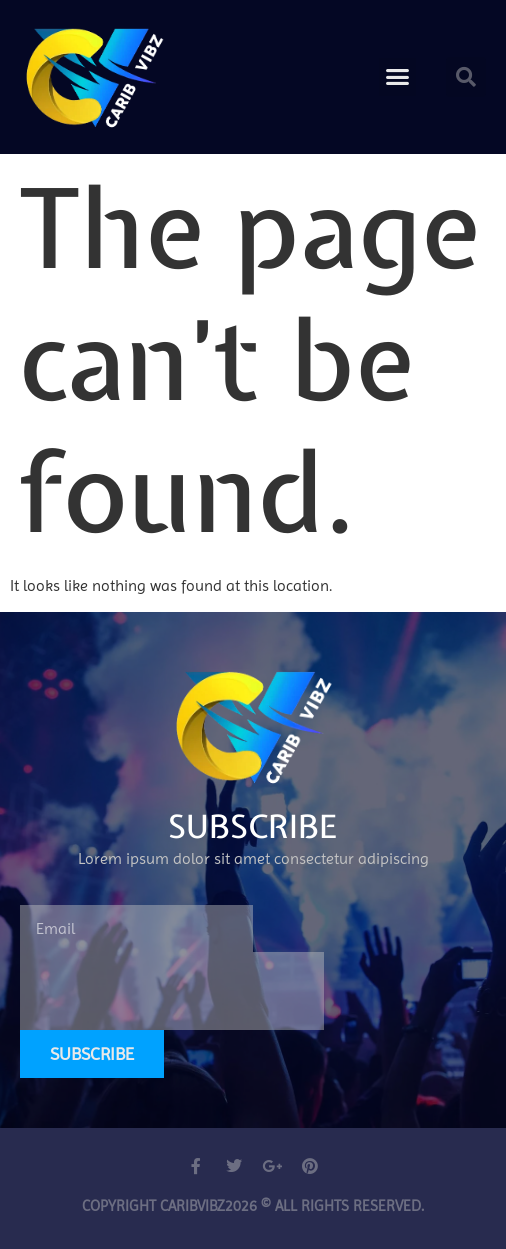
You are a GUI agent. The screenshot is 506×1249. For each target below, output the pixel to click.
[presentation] (172, 991)
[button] (398, 77)
